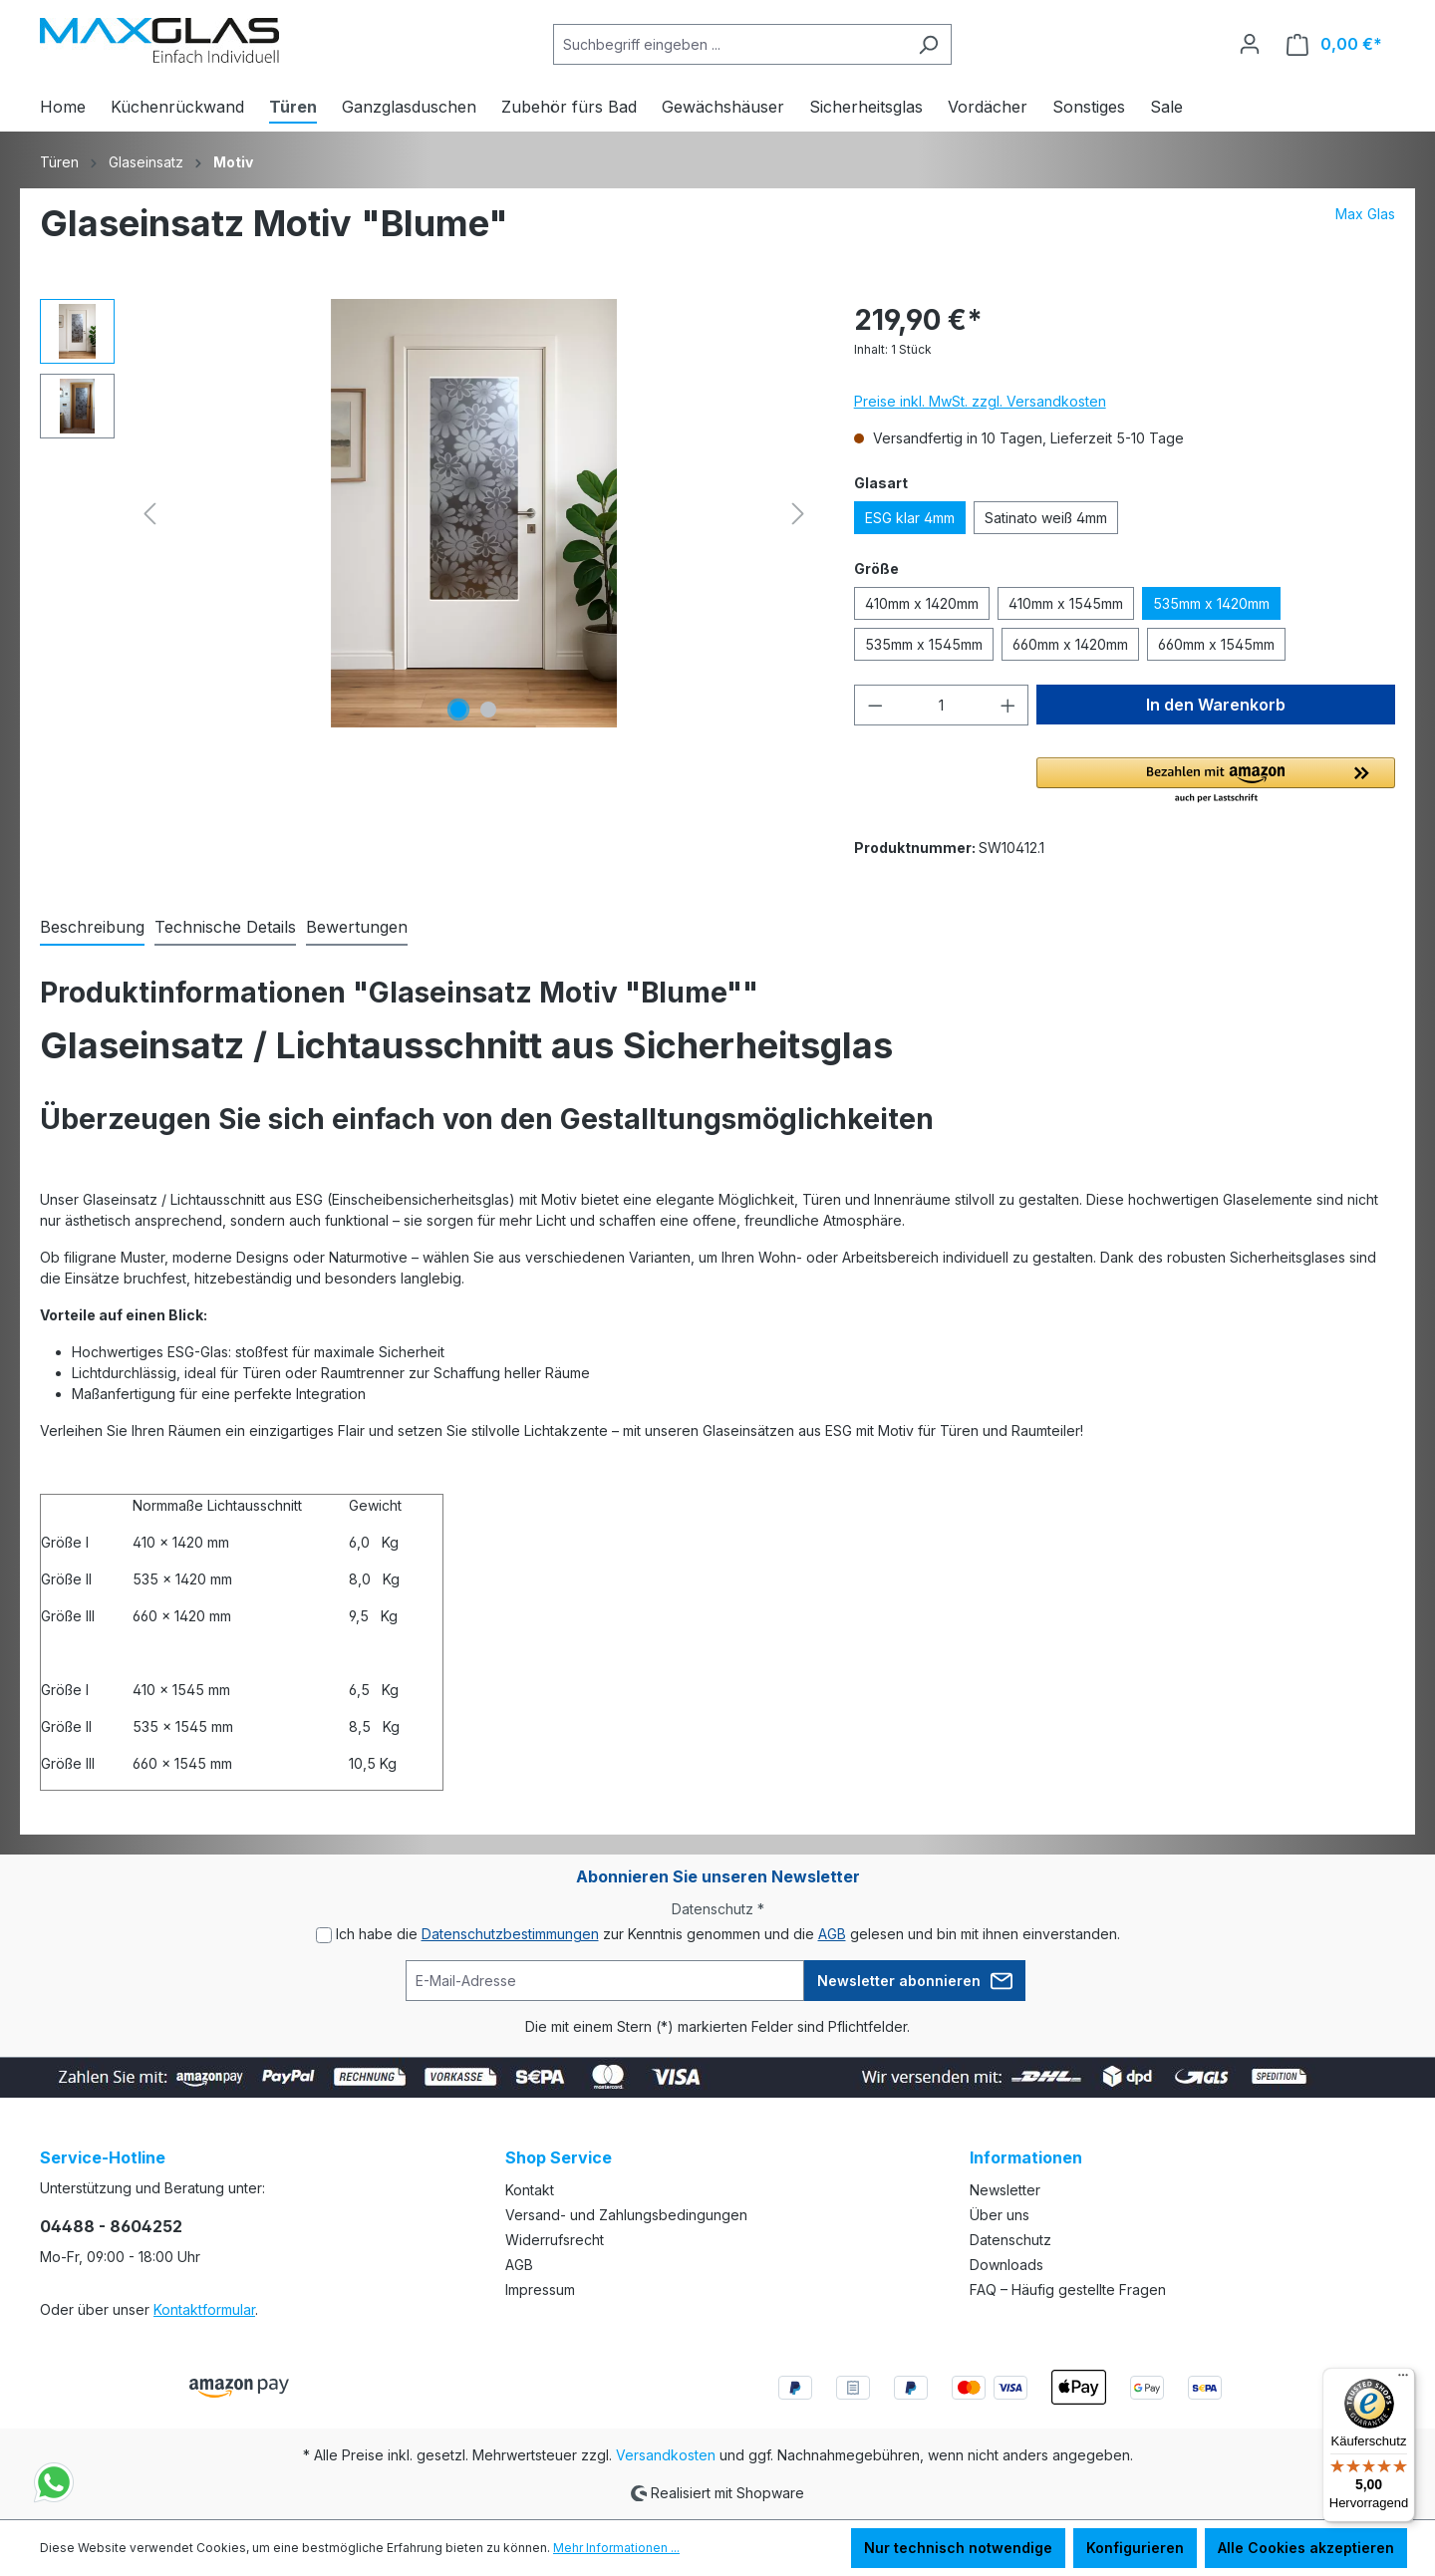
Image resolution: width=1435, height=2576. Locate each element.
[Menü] (1403, 2380)
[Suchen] (928, 44)
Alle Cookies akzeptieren (1306, 2547)
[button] (1215, 781)
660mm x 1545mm (1216, 644)
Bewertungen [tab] (357, 927)
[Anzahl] (941, 705)
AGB (832, 1933)
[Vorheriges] (149, 513)
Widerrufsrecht (554, 2239)
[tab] (92, 928)
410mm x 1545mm (1065, 603)
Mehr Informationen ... (616, 2547)
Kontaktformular (204, 2309)
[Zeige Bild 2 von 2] (488, 709)
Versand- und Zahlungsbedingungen (626, 2214)
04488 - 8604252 (111, 2226)
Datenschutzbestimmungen (510, 1933)
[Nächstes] (798, 513)
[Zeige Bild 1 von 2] (458, 709)
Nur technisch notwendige (958, 2547)
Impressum (540, 2289)
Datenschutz (1010, 2239)
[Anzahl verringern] (875, 705)
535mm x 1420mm (1211, 603)
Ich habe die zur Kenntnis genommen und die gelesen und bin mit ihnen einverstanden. (728, 1933)
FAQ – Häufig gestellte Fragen (1068, 2289)
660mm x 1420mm (1070, 644)
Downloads (1006, 2264)
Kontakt (529, 2189)
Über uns (999, 2214)
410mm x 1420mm (922, 603)
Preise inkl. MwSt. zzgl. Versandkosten (980, 401)
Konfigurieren (1135, 2547)
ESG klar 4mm (910, 517)
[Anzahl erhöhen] (1008, 705)
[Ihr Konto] (1250, 44)
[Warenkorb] (1334, 44)
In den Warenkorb (1216, 705)
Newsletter (1005, 2189)
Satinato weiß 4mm (1046, 517)
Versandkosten (666, 2454)
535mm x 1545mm (924, 644)
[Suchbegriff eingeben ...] (729, 44)
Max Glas (1365, 213)
